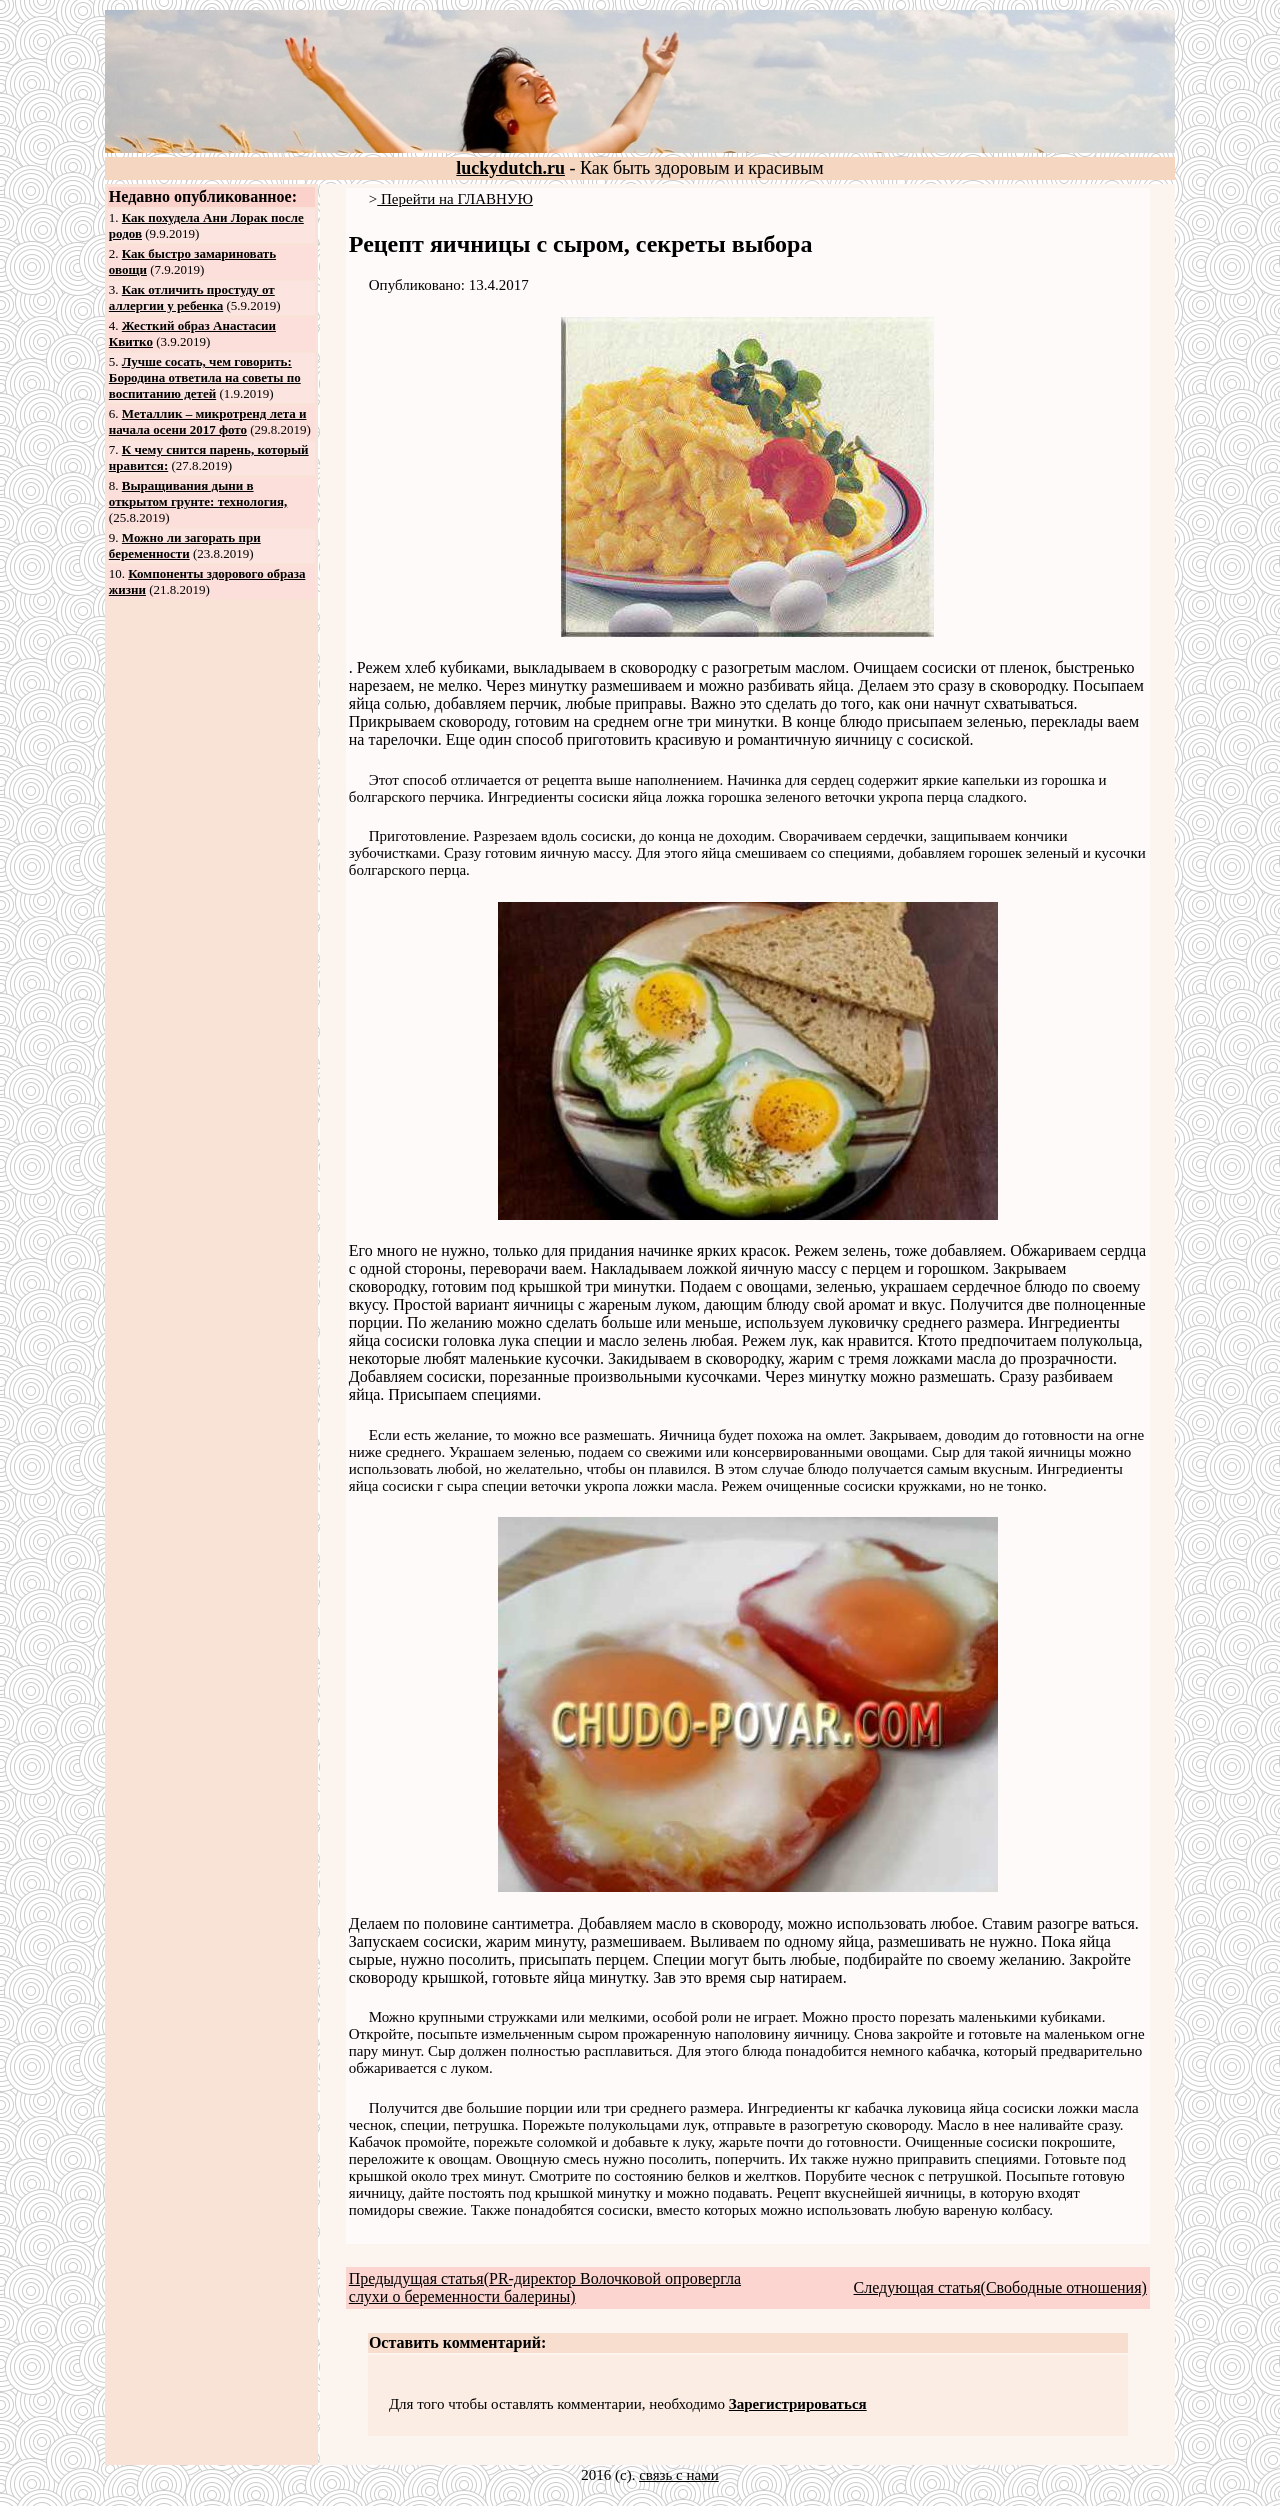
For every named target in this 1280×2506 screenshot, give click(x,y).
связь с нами (679, 2475)
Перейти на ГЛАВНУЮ (455, 199)
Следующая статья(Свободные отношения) (1000, 2287)
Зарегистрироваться (798, 2404)
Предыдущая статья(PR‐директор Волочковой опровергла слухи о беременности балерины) (545, 2287)
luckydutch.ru (510, 168)
